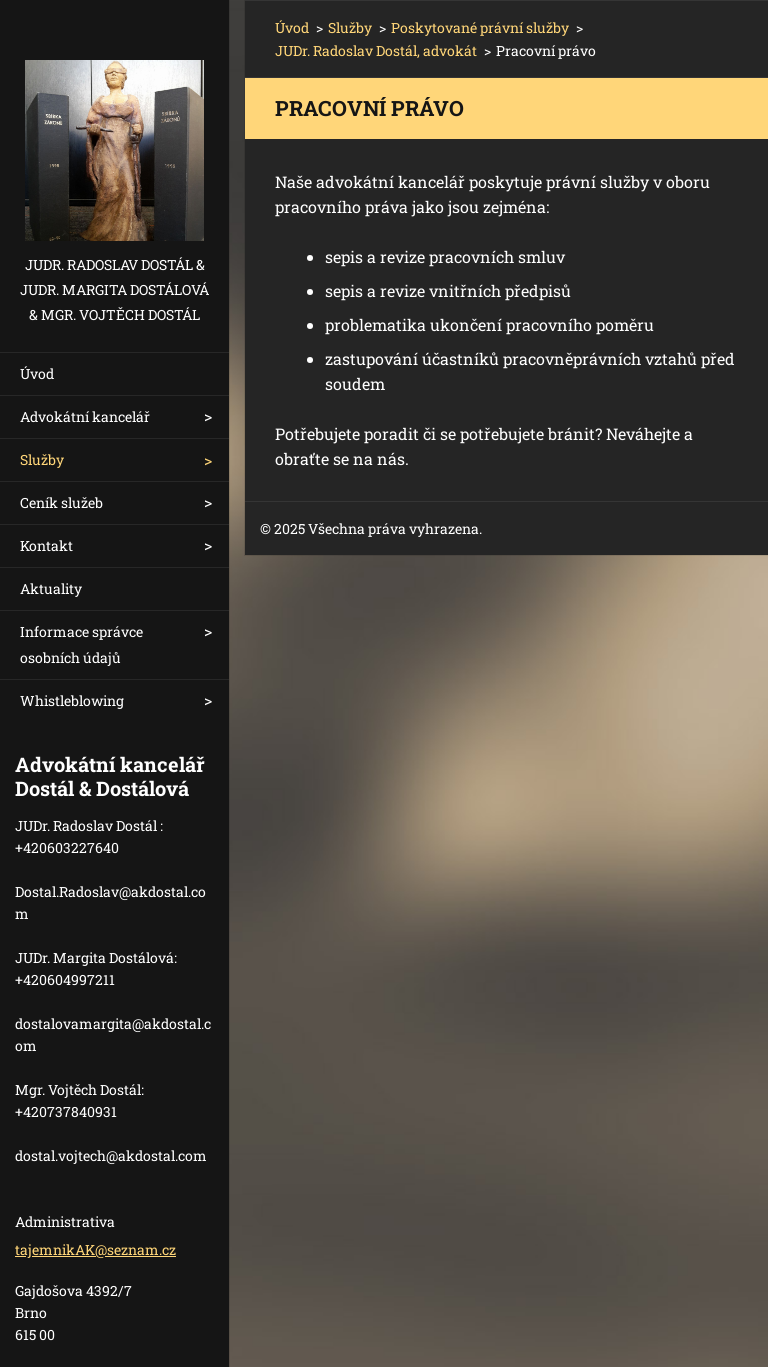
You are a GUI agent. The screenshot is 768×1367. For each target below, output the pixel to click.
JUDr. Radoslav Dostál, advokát (376, 50)
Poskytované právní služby (480, 27)
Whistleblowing (72, 700)
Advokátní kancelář (85, 416)
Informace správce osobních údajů (81, 644)
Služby (42, 459)
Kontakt (46, 545)
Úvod (37, 373)
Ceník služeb (61, 502)
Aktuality (51, 588)
